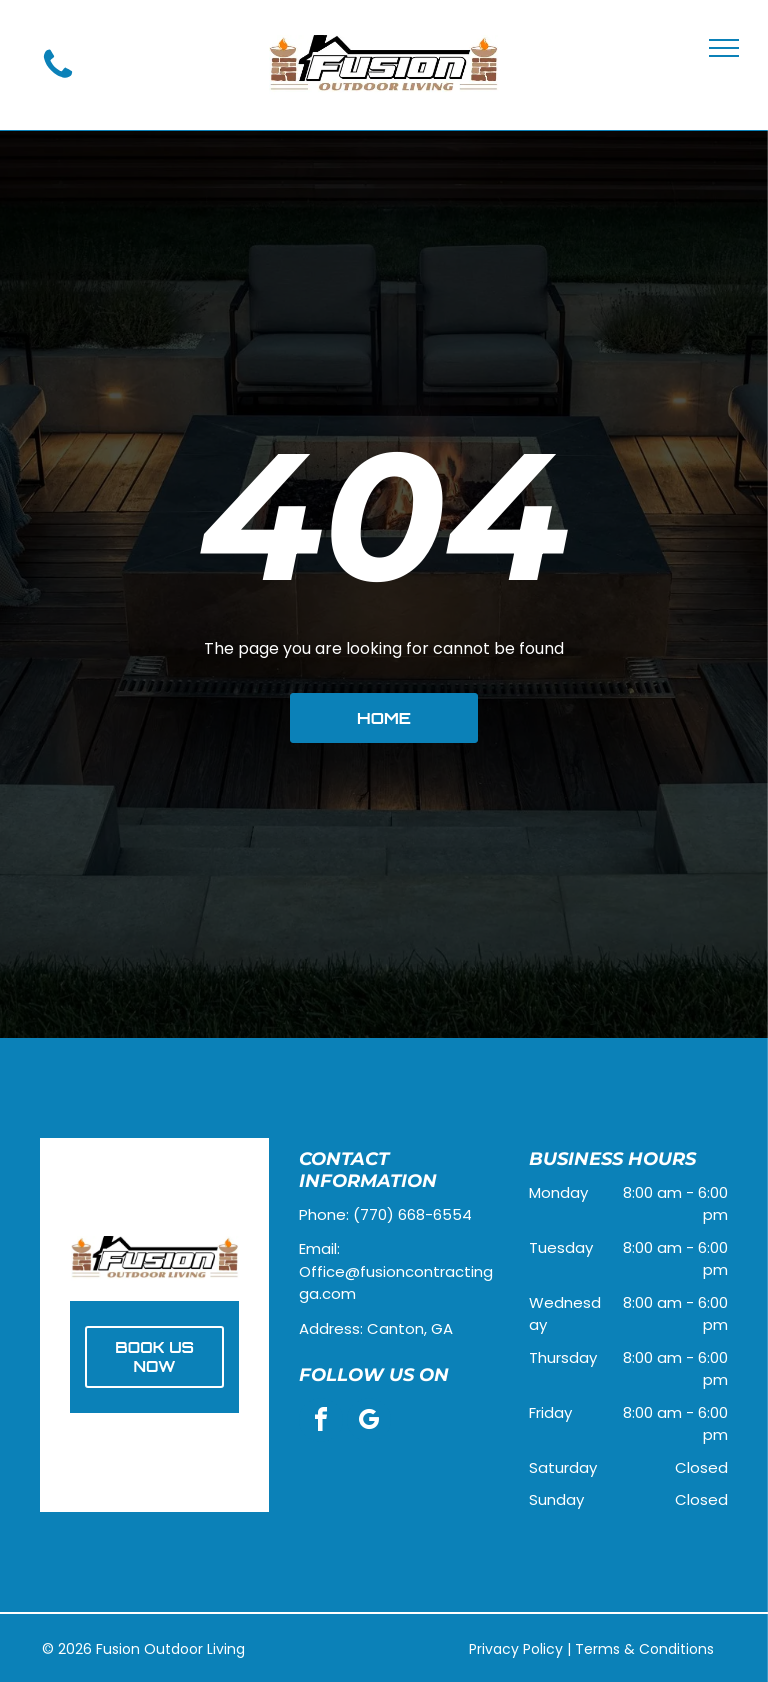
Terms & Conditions (644, 1649)
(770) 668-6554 (412, 1214)
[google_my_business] (369, 1422)
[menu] (724, 48)
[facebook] (321, 1422)
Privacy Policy (516, 1649)
